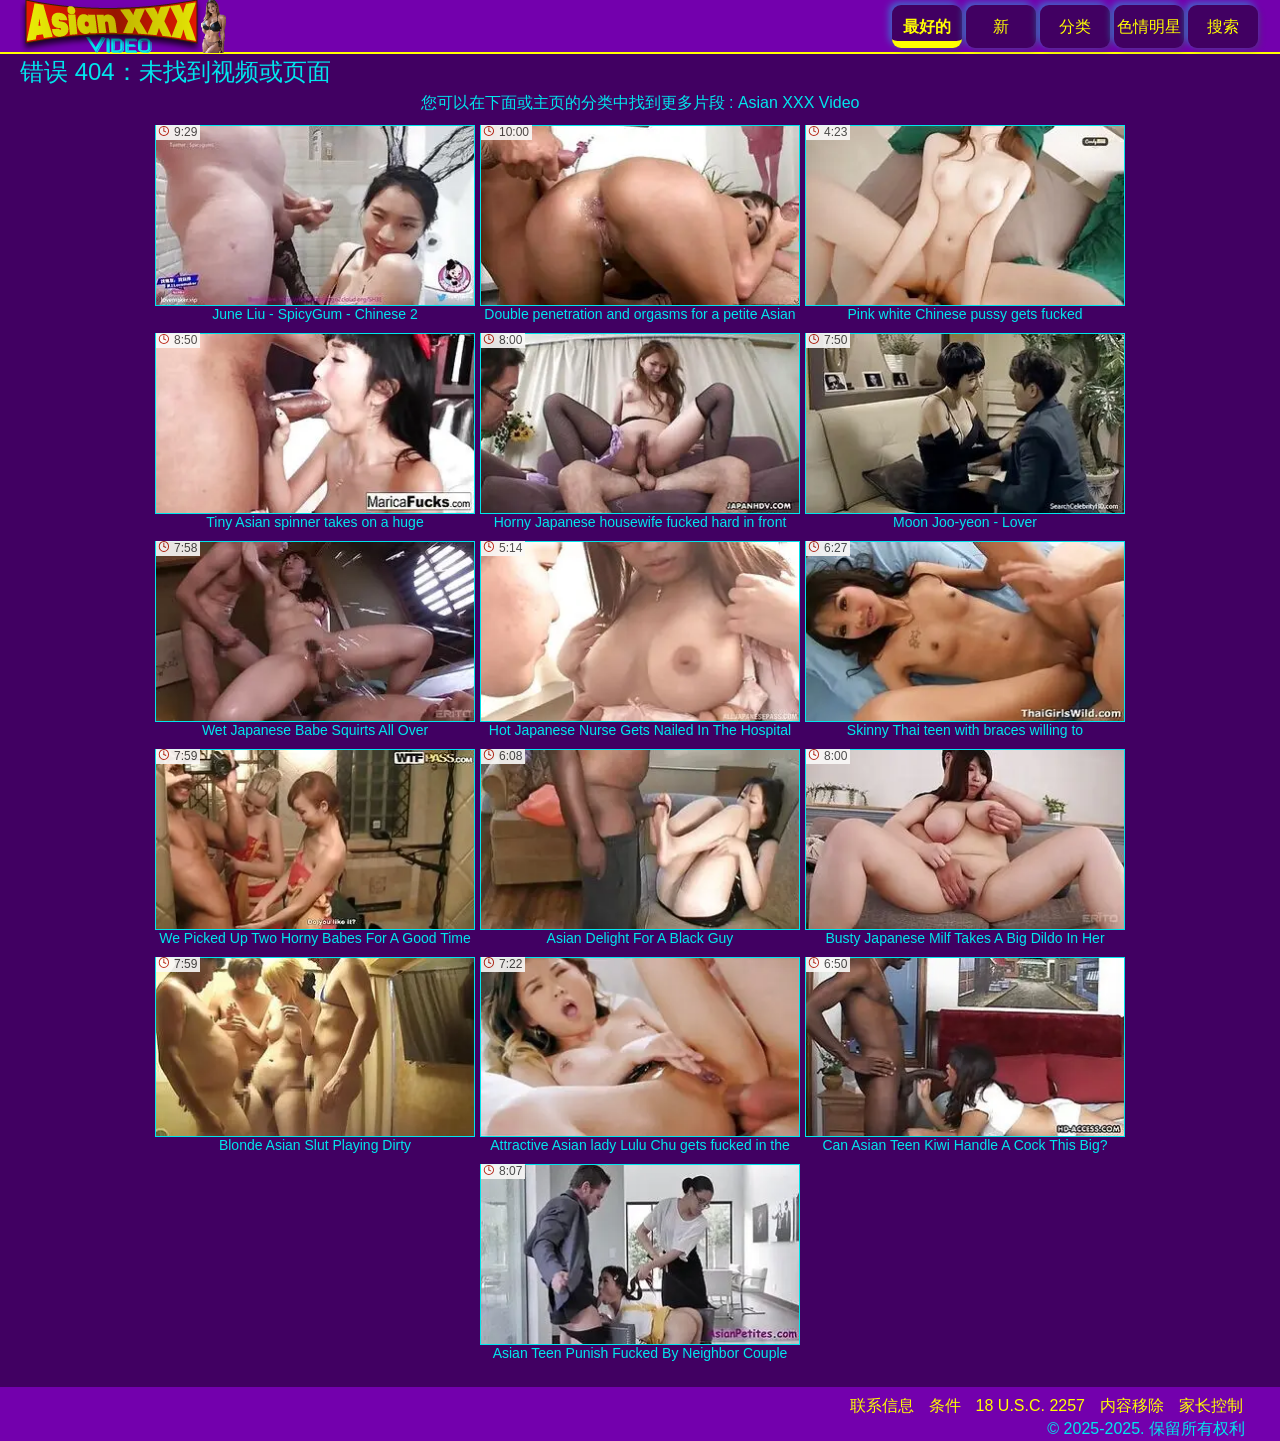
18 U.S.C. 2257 (1030, 1405)
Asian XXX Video (799, 102)
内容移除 (1132, 1405)
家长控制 (1211, 1405)
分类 (1075, 26)
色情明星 (1149, 26)
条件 (945, 1405)
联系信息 (882, 1405)
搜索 (1223, 26)
